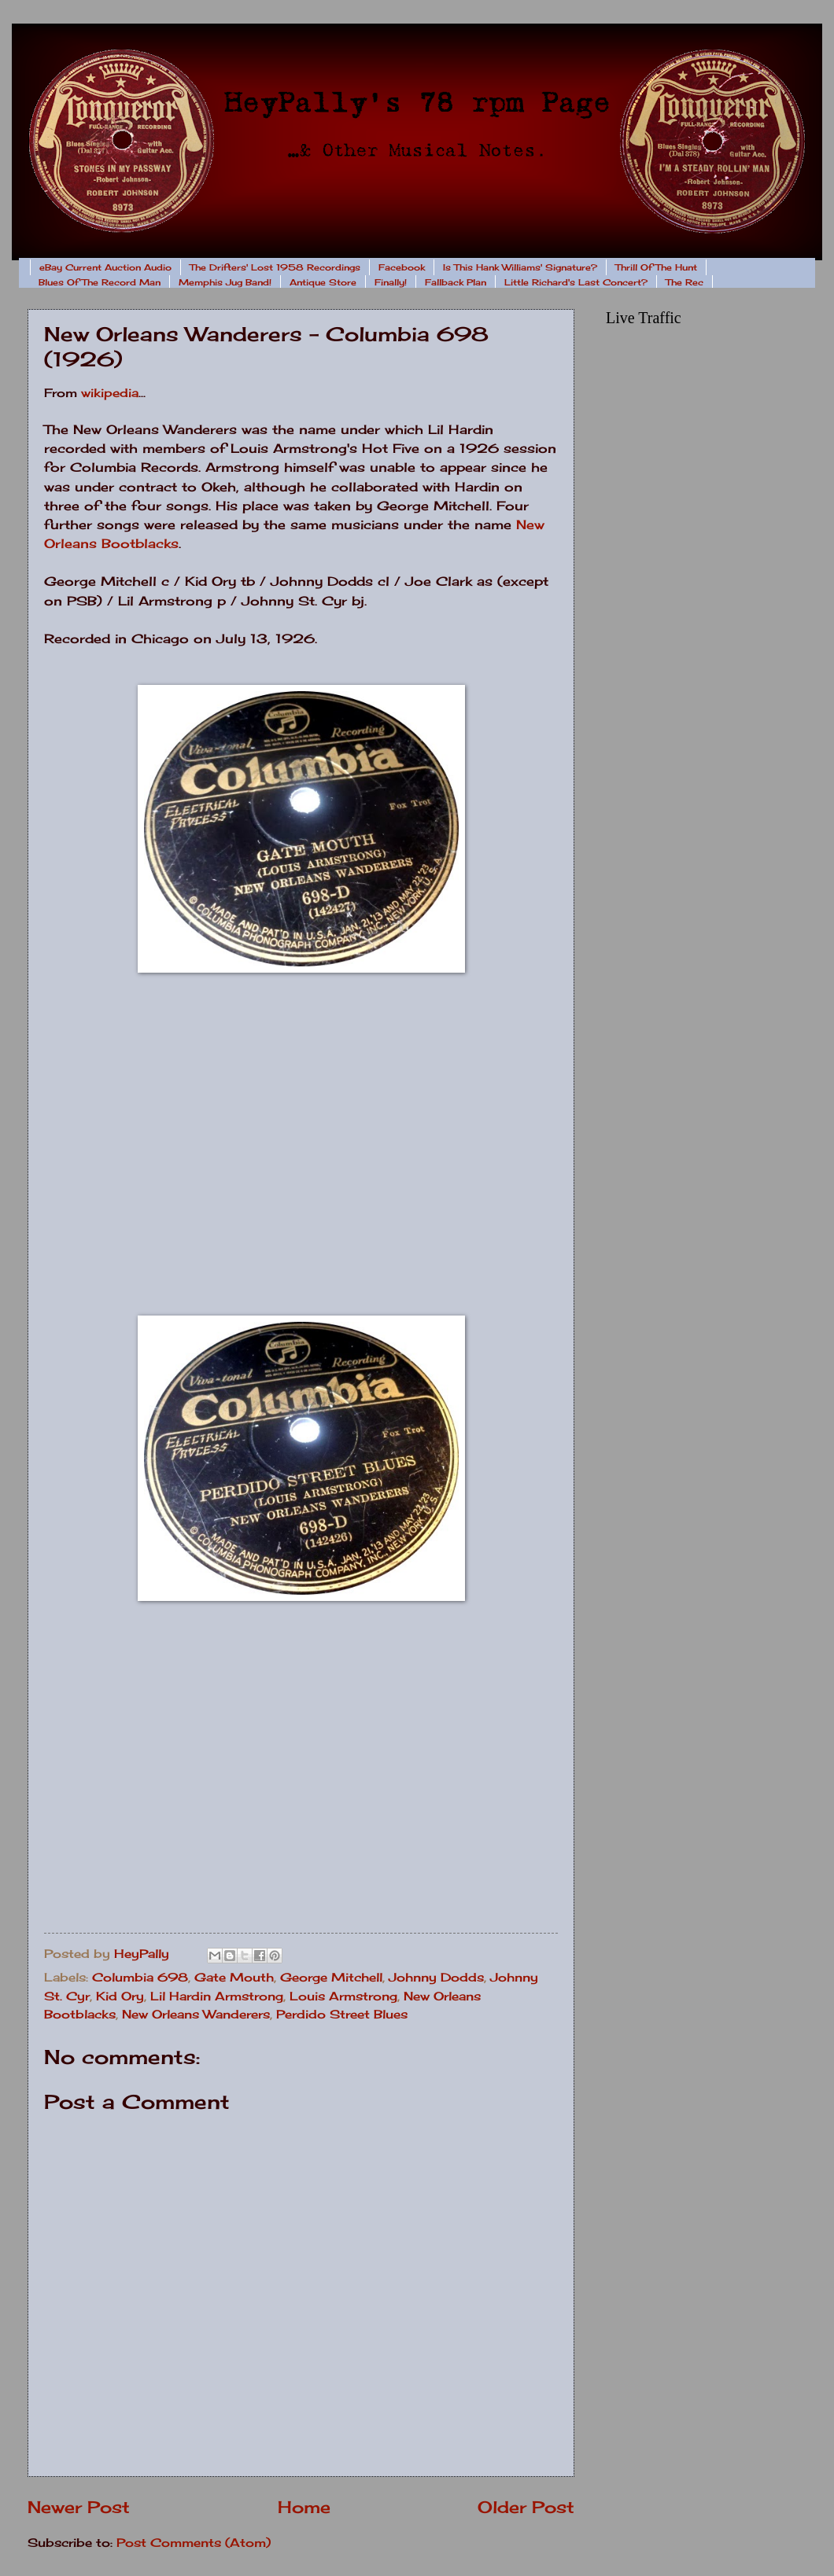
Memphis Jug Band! (225, 282)
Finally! (391, 282)
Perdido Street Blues (342, 2014)
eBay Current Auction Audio (105, 267)
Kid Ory (120, 1996)
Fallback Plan (455, 282)
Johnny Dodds (436, 1978)
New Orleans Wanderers (196, 2014)
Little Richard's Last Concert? (576, 282)
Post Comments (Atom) (193, 2543)
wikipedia (109, 392)
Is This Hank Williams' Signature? (520, 267)
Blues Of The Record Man (100, 282)
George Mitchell (331, 1978)
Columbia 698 (140, 1978)
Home (304, 2507)
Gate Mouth (234, 1978)
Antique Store (323, 282)
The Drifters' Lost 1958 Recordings (275, 267)
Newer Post (79, 2507)
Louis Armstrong (343, 1996)
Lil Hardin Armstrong (216, 1996)
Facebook (401, 267)
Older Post (526, 2507)
